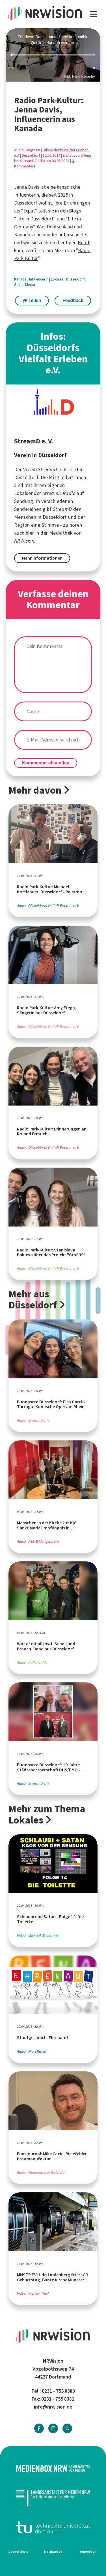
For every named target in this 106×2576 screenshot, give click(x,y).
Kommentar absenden (46, 762)
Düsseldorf (31, 155)
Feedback (72, 300)
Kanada (20, 279)
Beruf (84, 242)
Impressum (89, 2551)
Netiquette (53, 2551)
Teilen (32, 300)
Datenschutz (18, 2551)
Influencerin (39, 279)
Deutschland (60, 226)
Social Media (24, 284)
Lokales (57, 279)
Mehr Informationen (42, 558)
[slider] (53, 55)
